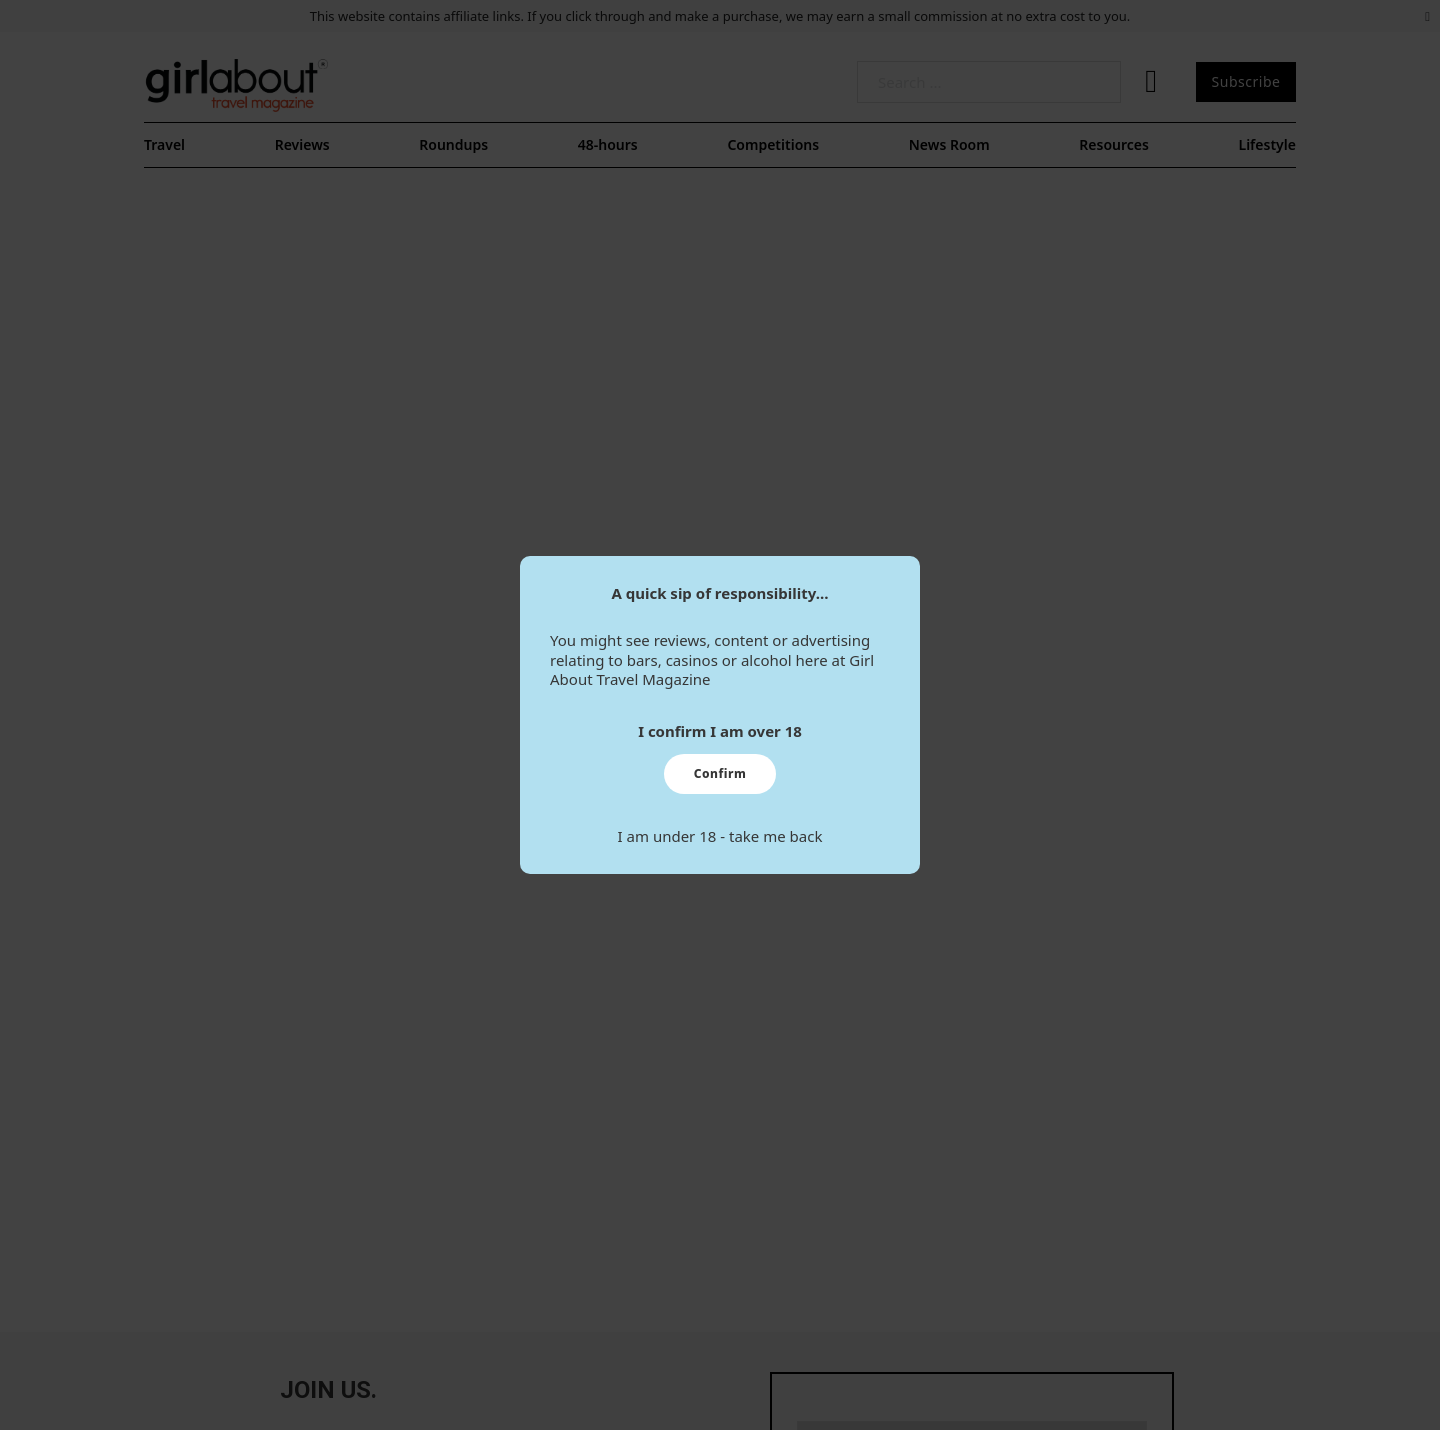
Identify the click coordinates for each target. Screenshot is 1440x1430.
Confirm (720, 773)
